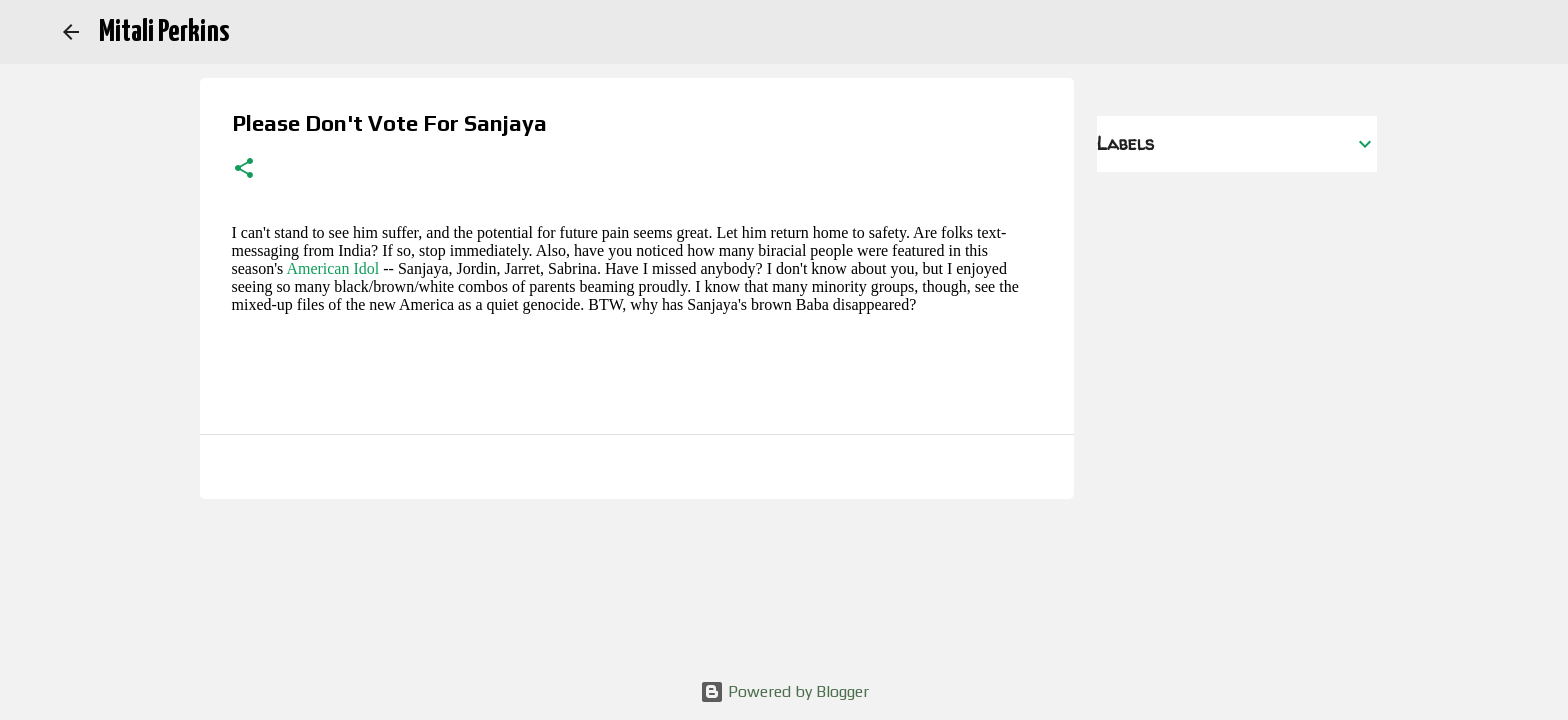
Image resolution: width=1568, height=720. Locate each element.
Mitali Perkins (164, 32)
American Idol (332, 268)
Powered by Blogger (784, 691)
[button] (244, 170)
